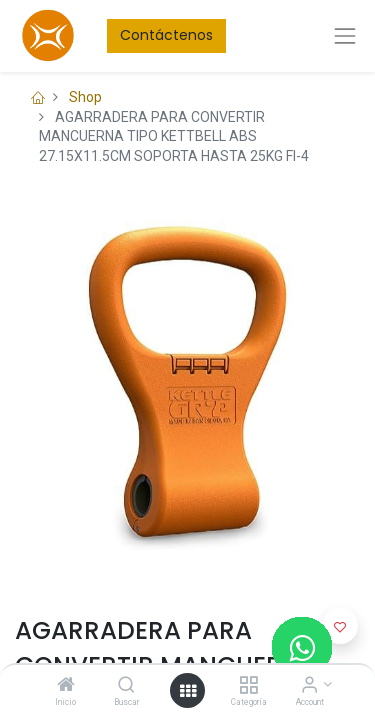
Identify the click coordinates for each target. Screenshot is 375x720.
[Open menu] (188, 691)
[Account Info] (309, 686)
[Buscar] (126, 686)
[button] (340, 626)
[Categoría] (248, 686)
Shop (85, 97)
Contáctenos (166, 35)
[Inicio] (66, 686)
